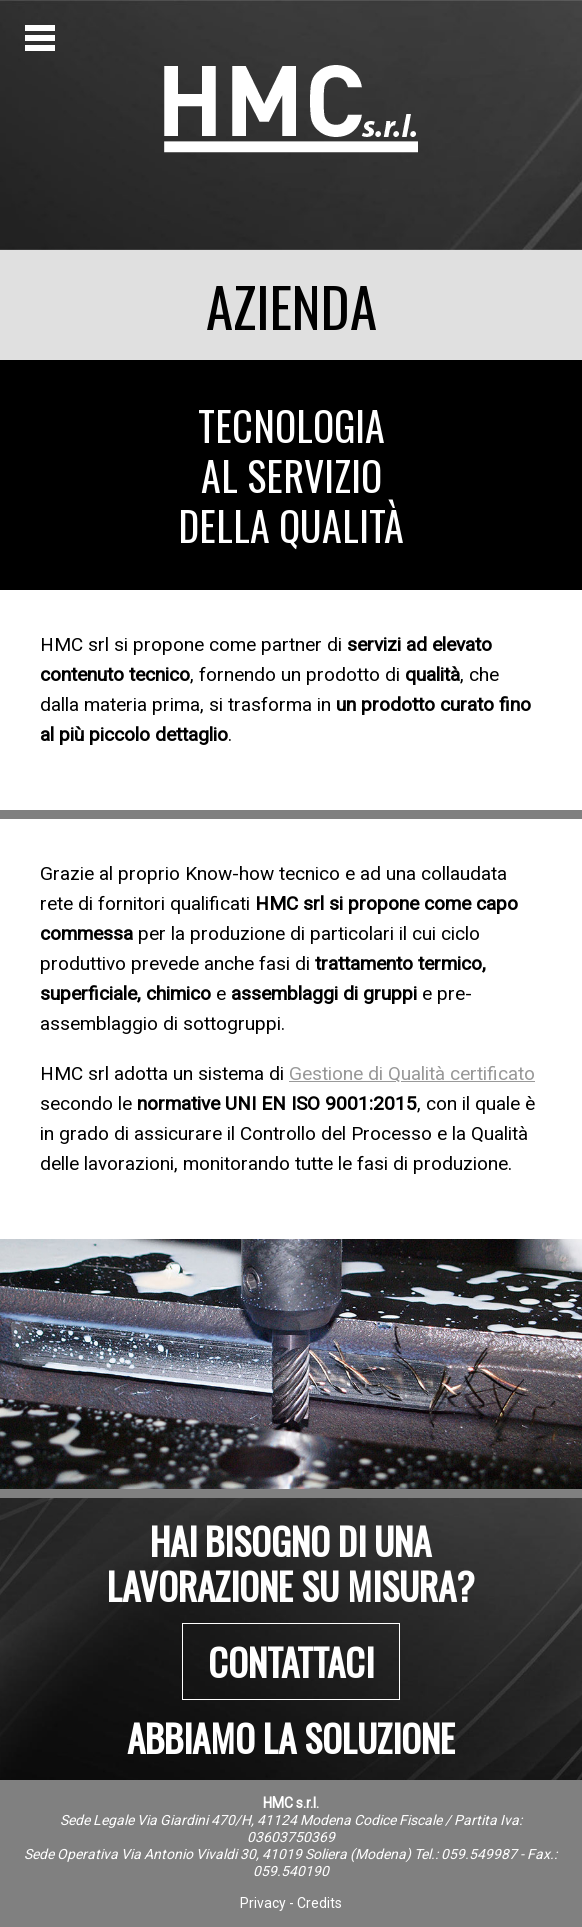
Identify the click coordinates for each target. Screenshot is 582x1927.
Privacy (263, 1903)
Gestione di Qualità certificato (412, 1073)
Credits (319, 1903)
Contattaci (291, 1661)
